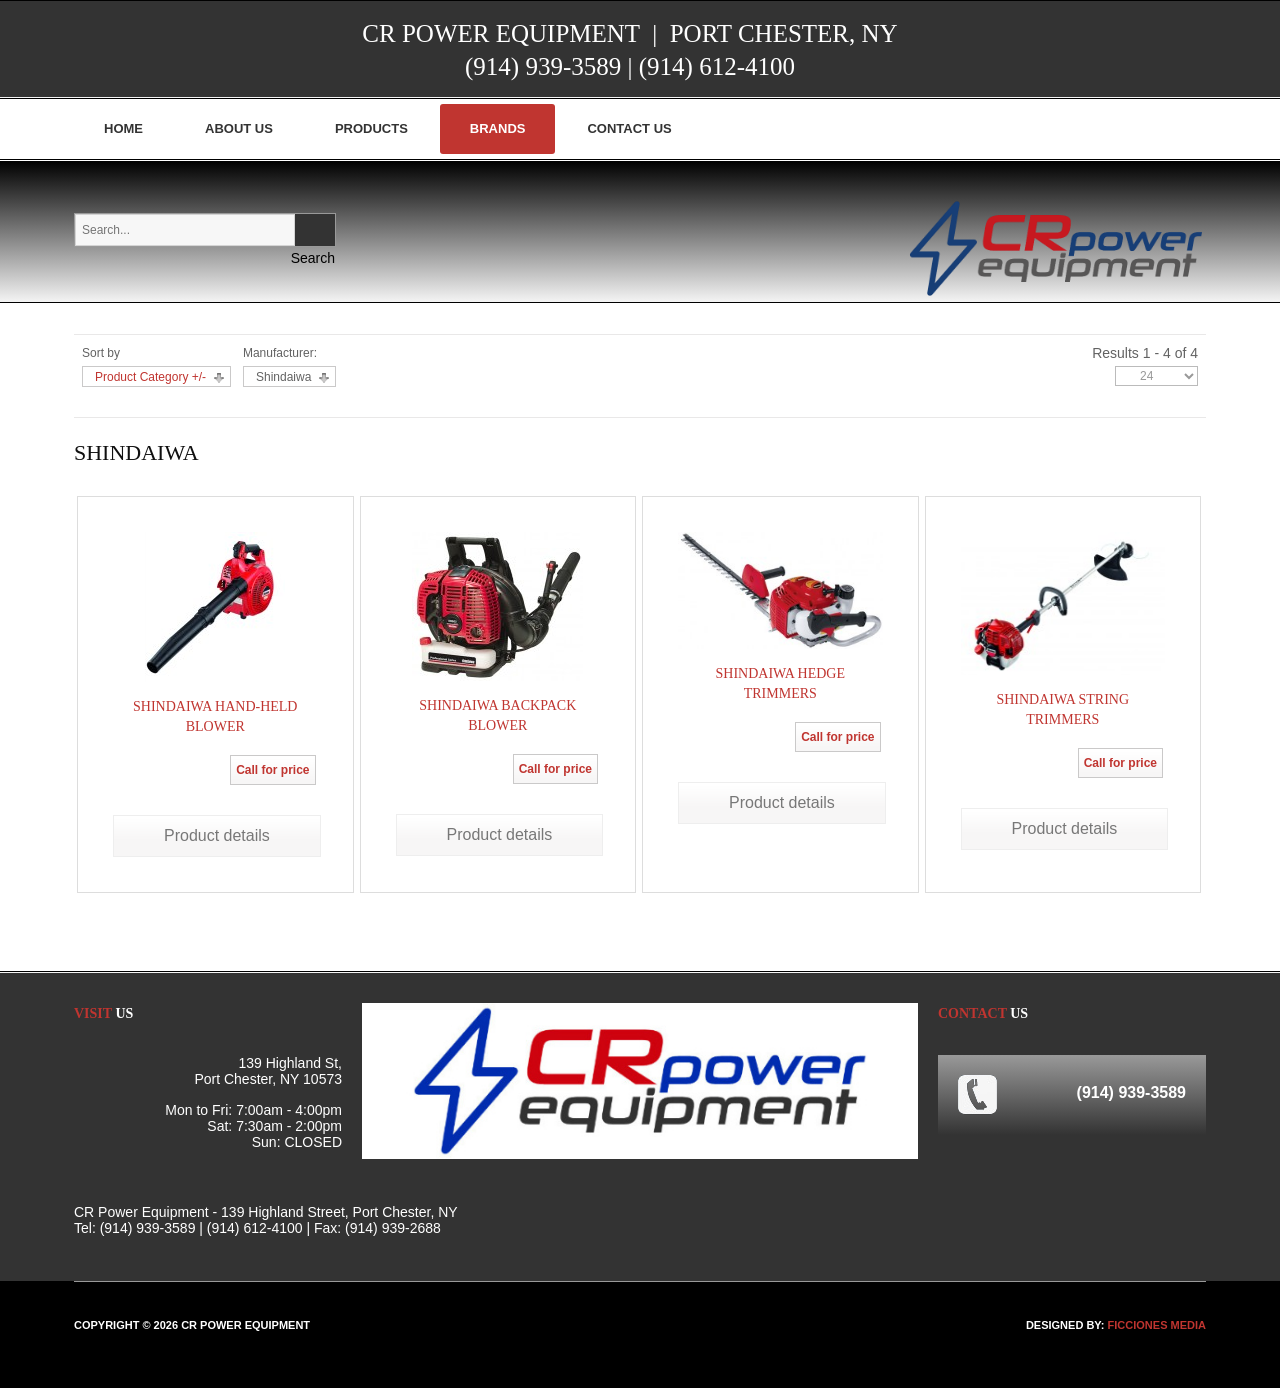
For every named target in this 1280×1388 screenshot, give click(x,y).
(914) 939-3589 (543, 66)
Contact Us (629, 128)
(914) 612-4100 (717, 66)
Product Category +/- (150, 377)
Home (123, 128)
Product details (217, 835)
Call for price (272, 770)
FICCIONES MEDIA (1157, 1325)
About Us (239, 128)
